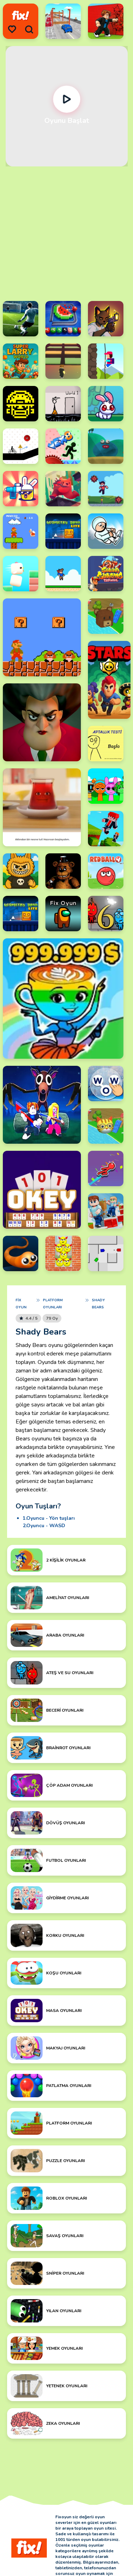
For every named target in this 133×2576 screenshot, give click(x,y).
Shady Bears (98, 1304)
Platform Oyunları (53, 1304)
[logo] (21, 15)
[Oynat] (66, 99)
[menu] (12, 29)
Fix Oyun (21, 1304)
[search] (29, 29)
